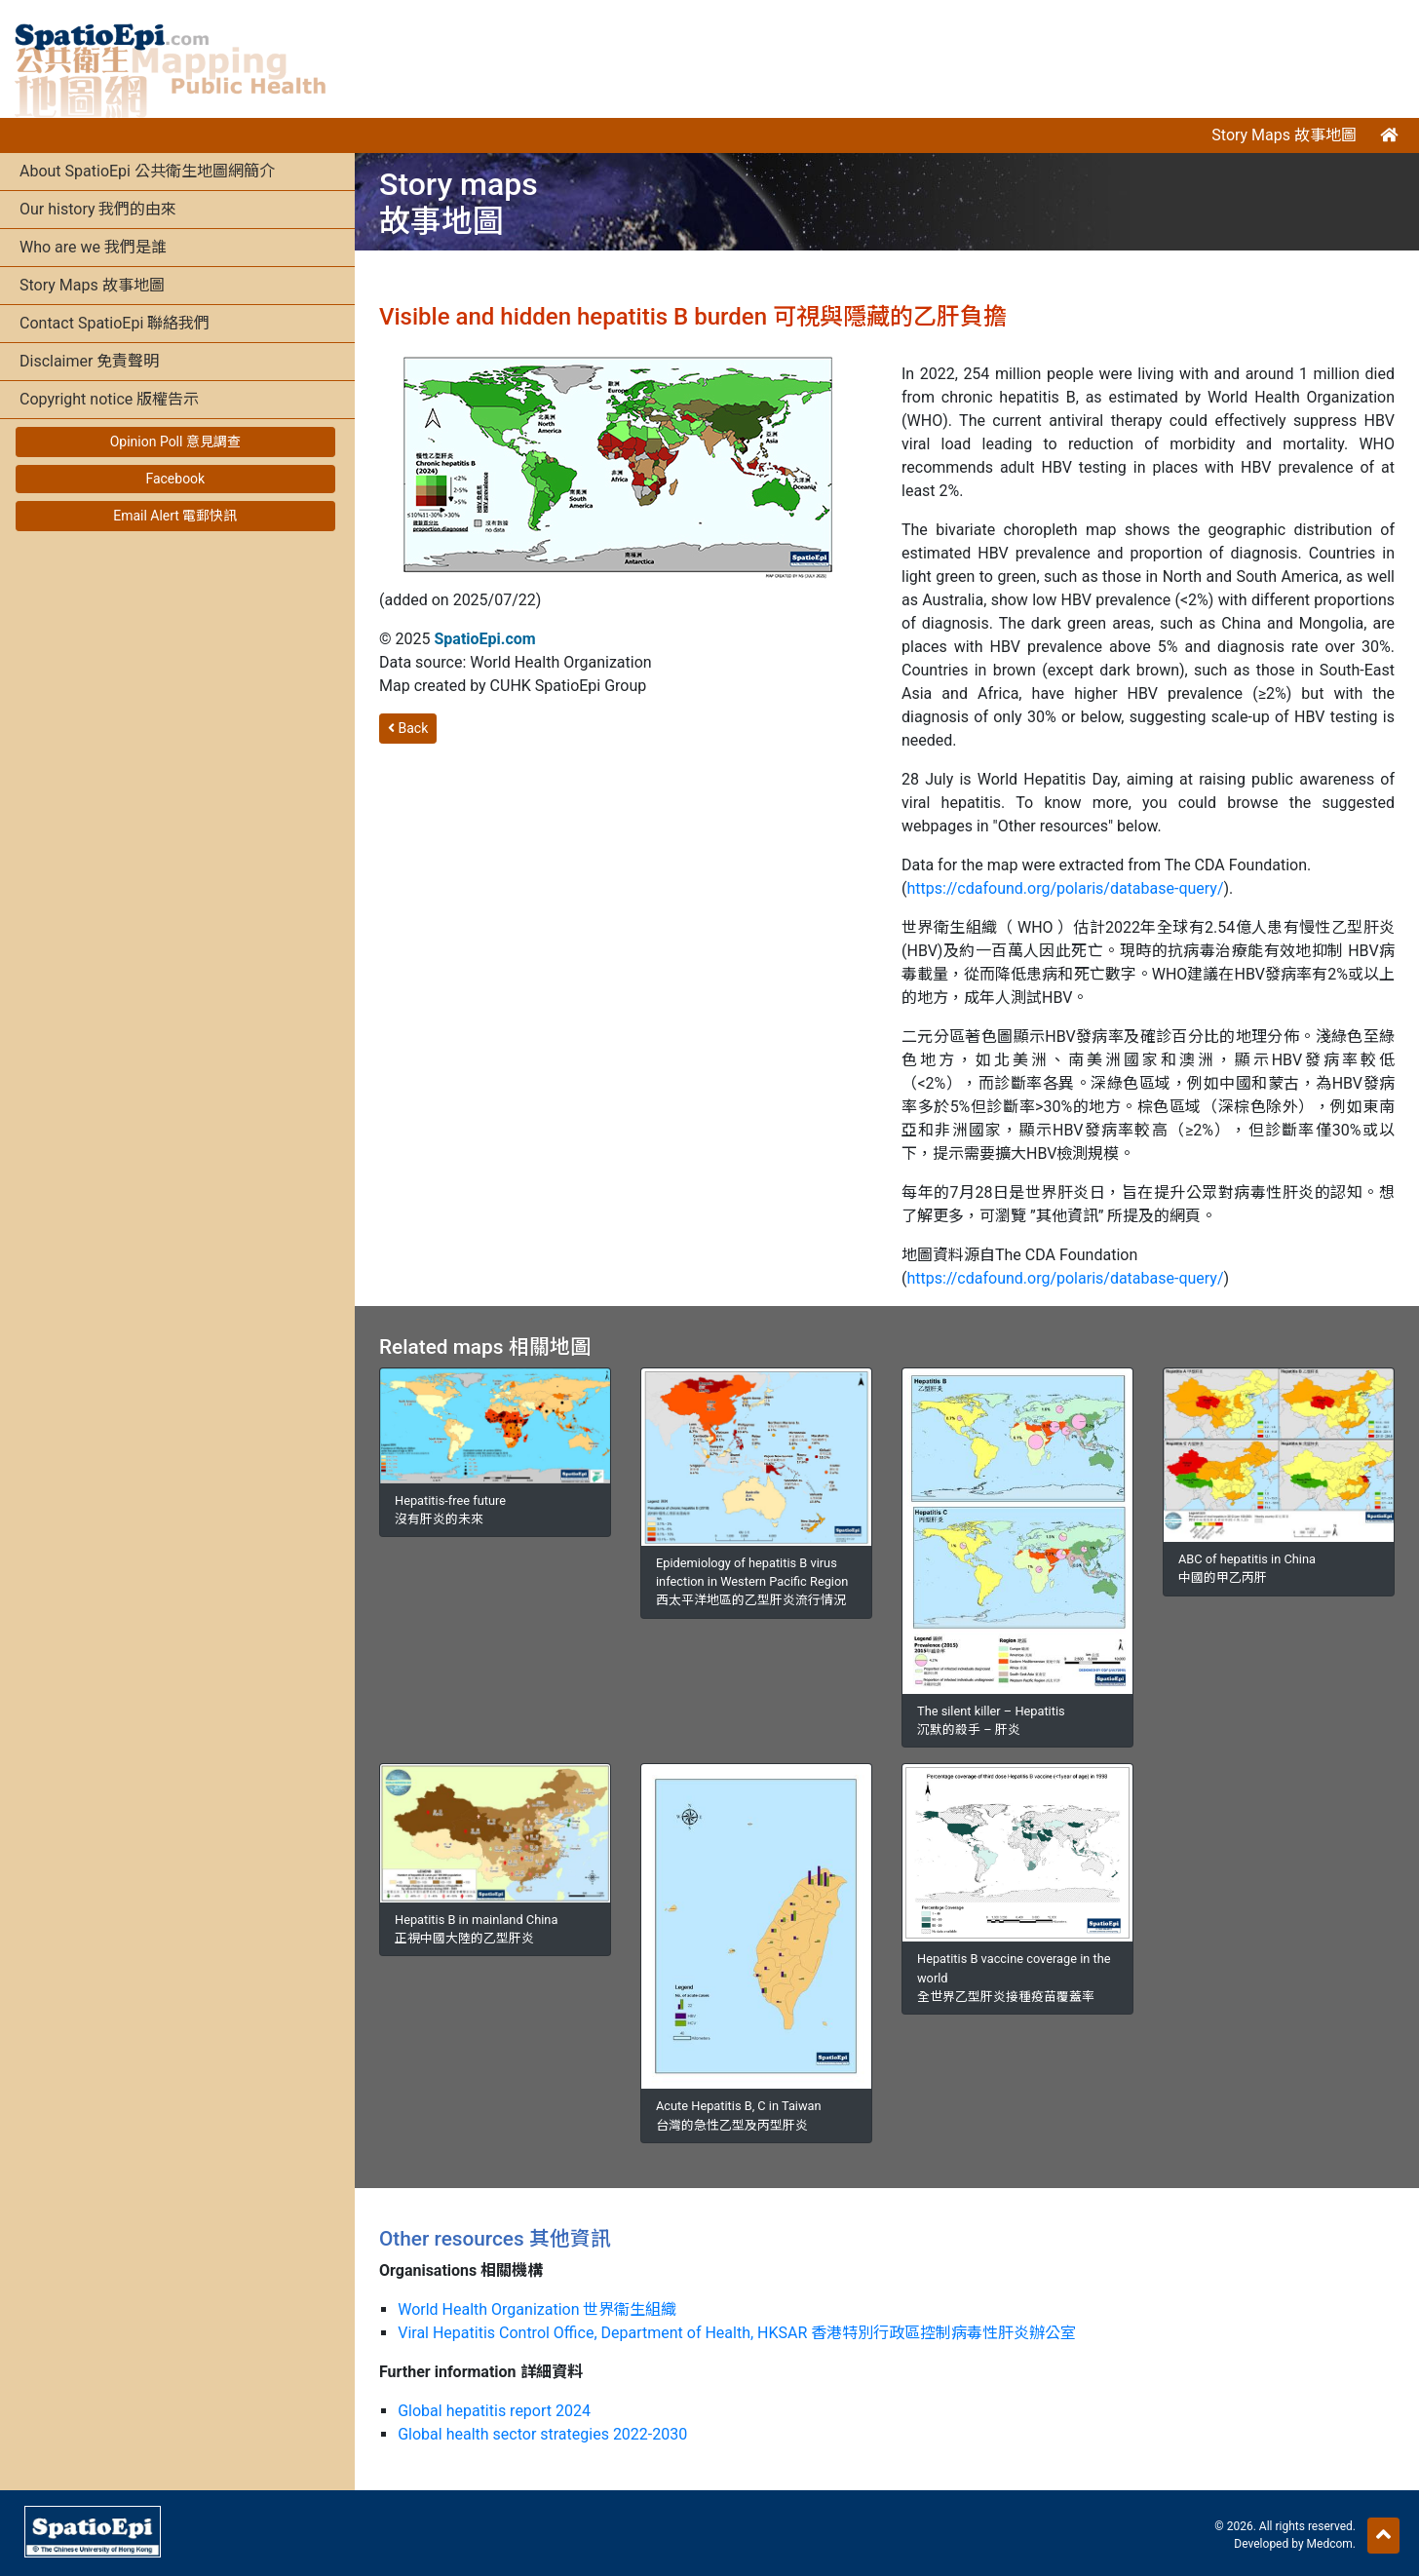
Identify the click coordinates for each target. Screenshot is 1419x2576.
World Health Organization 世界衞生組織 (537, 2309)
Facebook (175, 478)
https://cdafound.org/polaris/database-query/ (1064, 888)
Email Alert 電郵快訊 (175, 515)
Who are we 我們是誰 (93, 247)
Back (408, 728)
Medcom (1330, 2544)
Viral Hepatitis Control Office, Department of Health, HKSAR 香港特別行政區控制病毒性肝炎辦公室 (737, 2333)
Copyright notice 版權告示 (109, 399)
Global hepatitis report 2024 (494, 2411)
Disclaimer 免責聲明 (89, 361)
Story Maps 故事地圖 (1284, 135)
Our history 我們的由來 (97, 209)
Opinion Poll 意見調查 (175, 441)
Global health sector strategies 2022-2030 (542, 2434)
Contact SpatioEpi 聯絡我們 (114, 323)
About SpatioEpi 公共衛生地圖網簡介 (147, 171)
